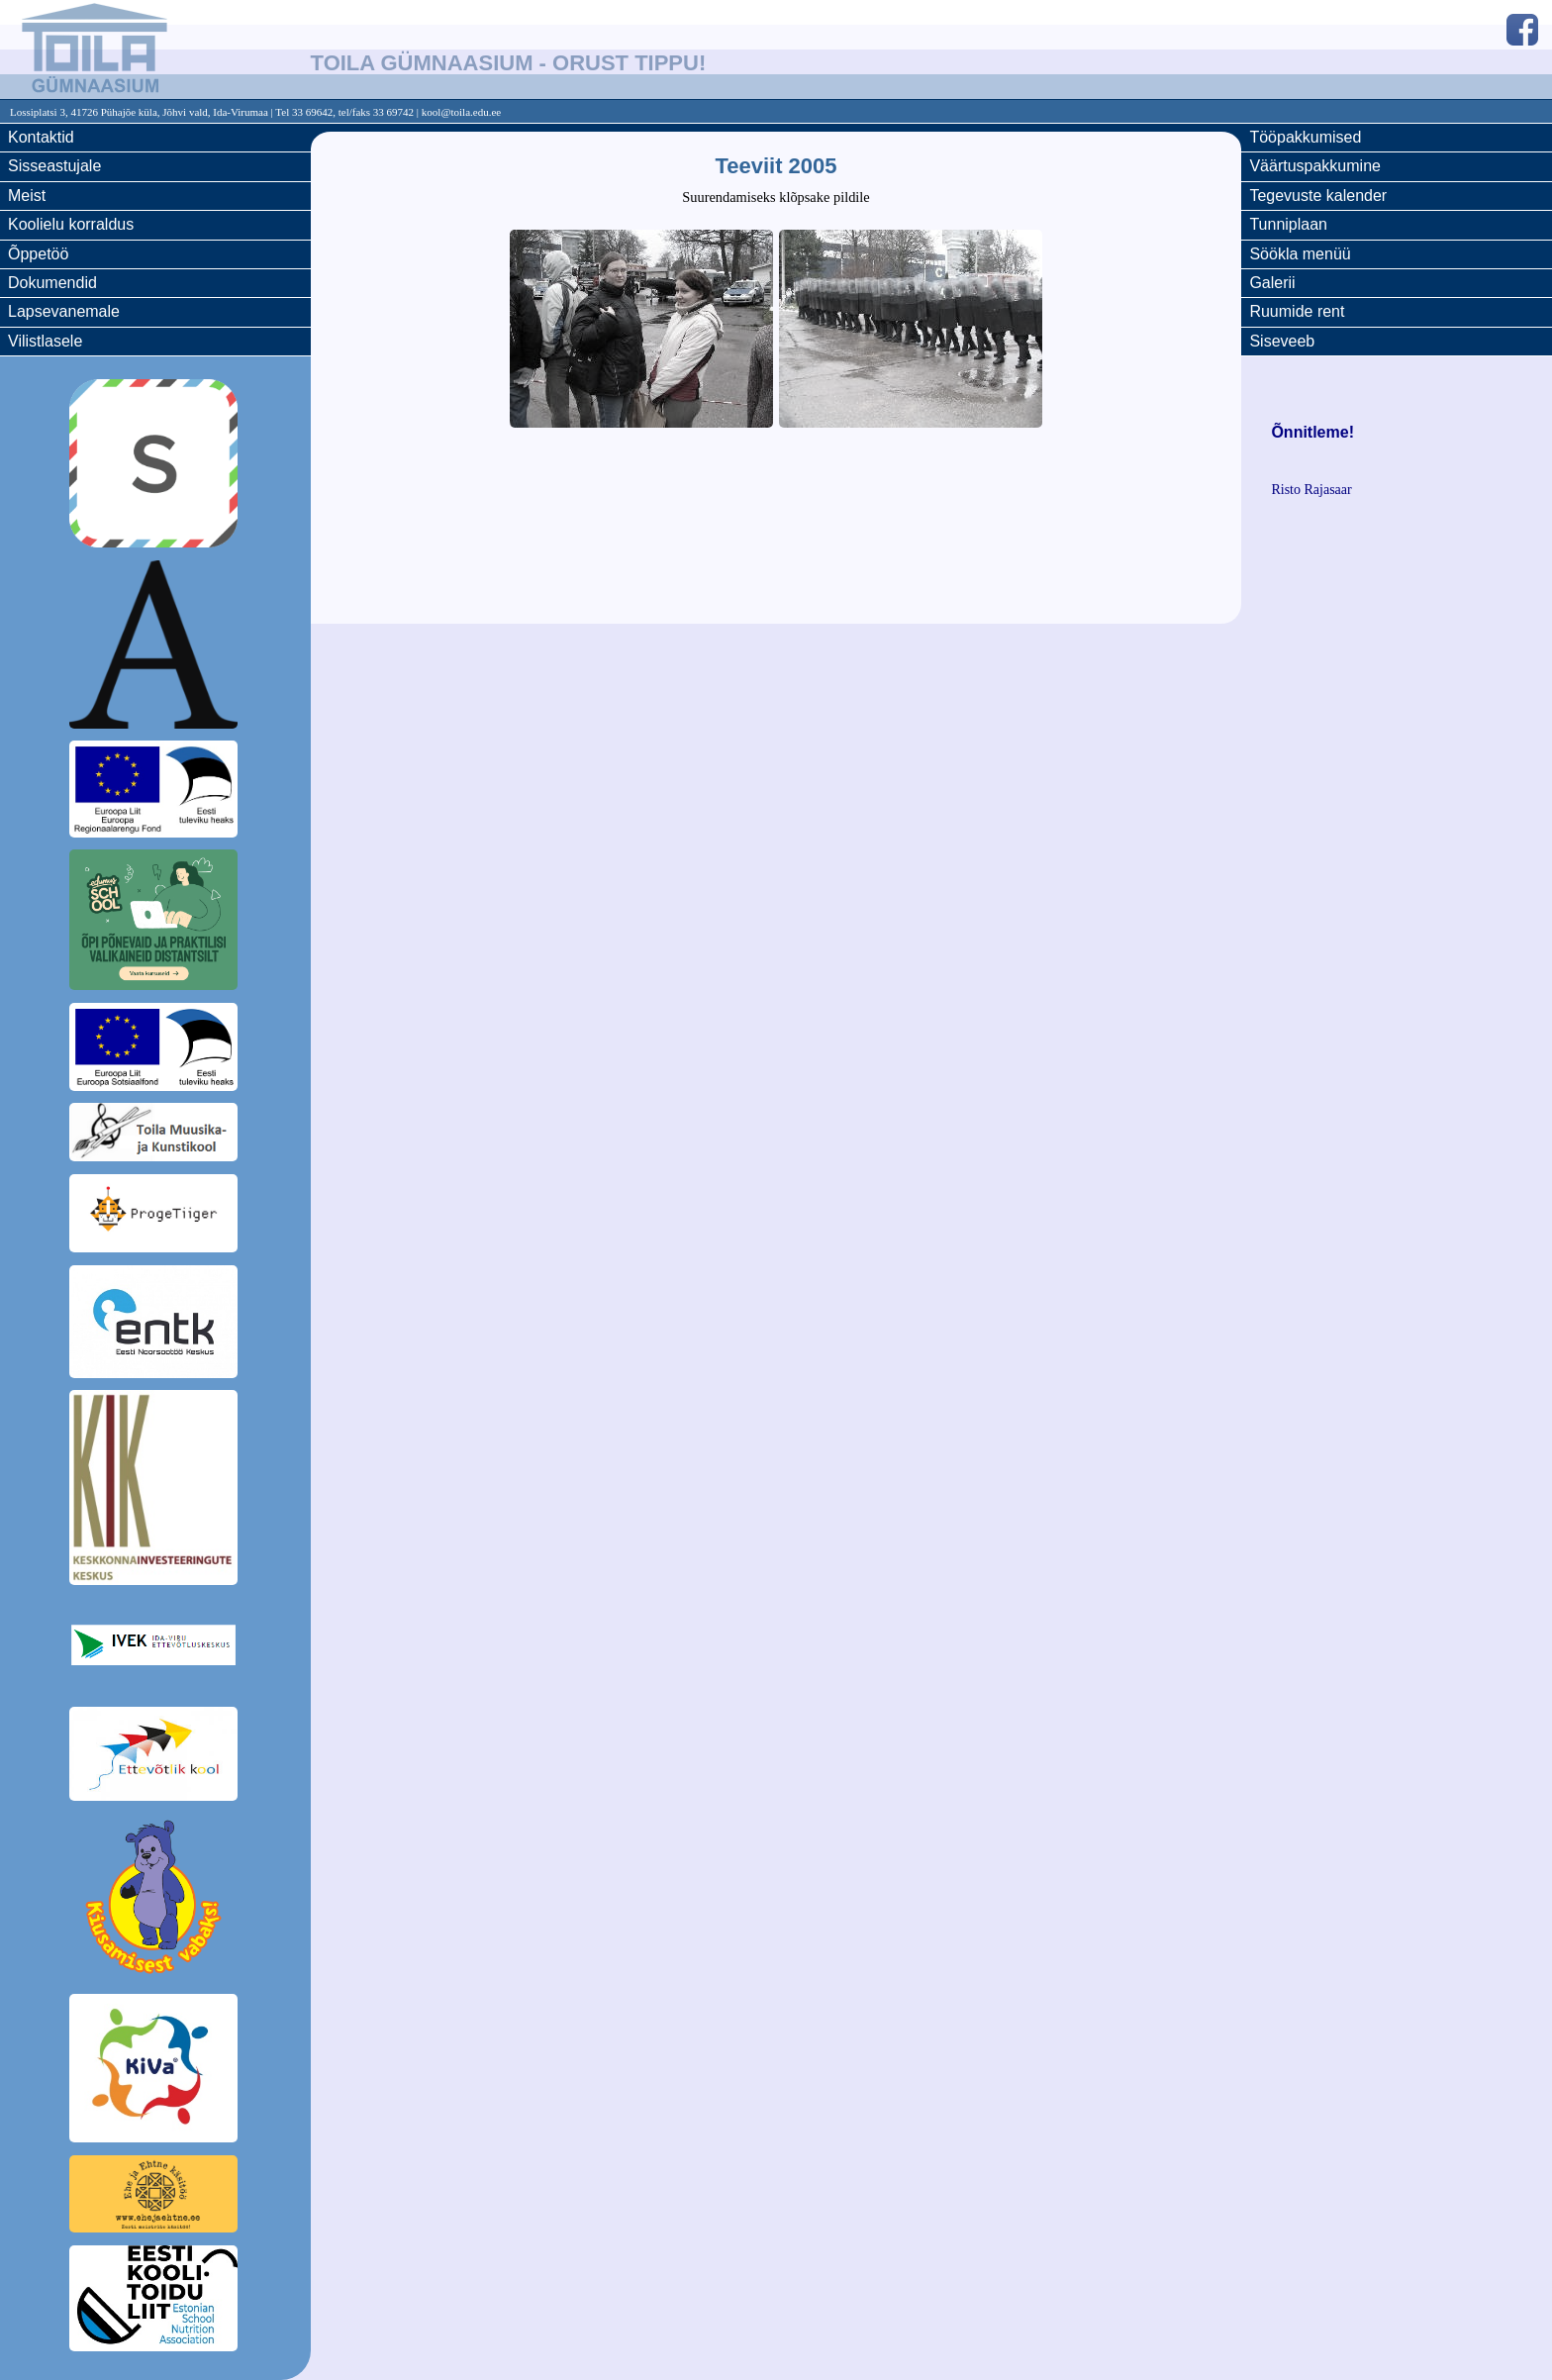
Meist (27, 195)
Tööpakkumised (1305, 137)
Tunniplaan (1288, 224)
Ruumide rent (1296, 311)
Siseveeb (1281, 341)
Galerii (1272, 282)
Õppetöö (38, 254)
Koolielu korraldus (71, 224)
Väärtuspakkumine (1315, 165)
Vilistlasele (45, 341)
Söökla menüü (1299, 254)
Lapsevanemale (64, 311)
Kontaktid (41, 137)
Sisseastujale (54, 165)
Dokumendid (52, 282)
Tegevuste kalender (1318, 195)
